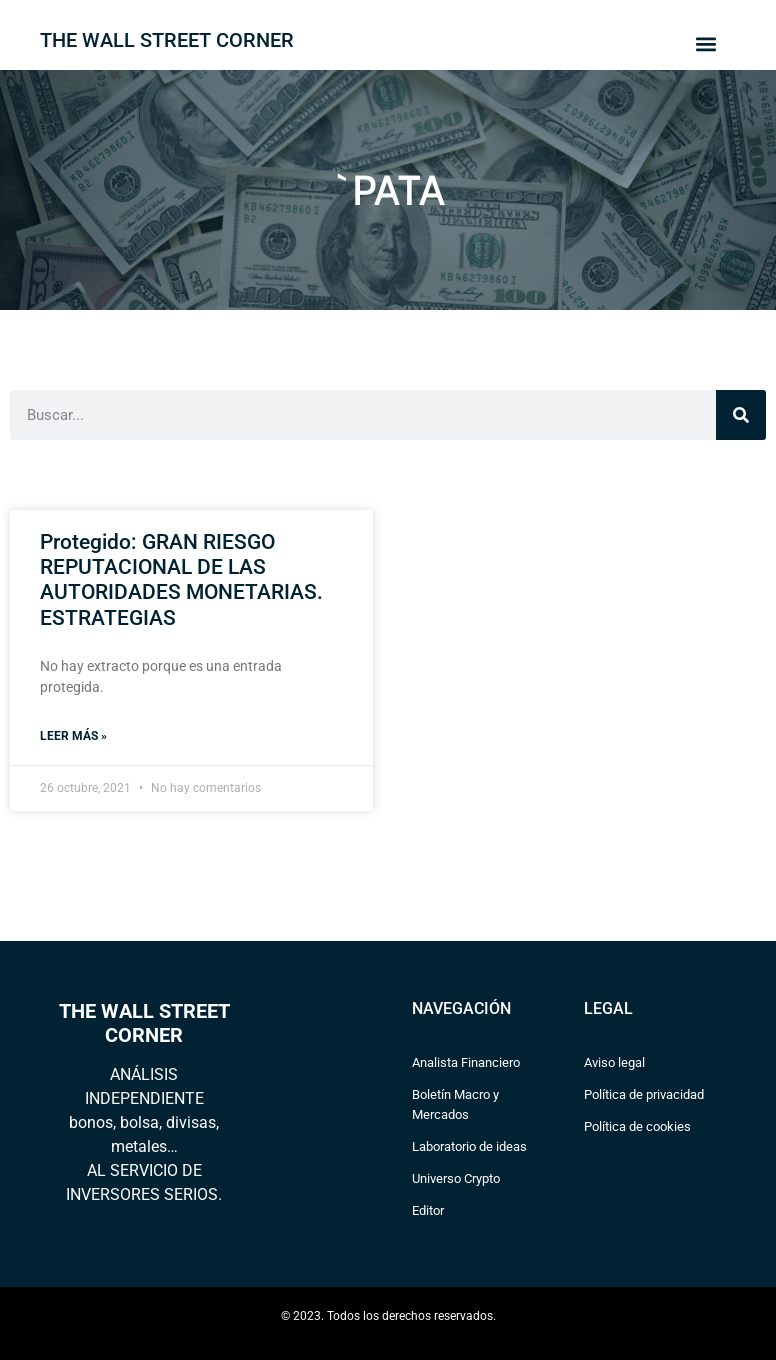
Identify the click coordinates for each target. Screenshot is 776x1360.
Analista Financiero (466, 1062)
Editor (428, 1210)
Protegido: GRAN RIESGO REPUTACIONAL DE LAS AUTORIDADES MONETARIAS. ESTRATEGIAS (181, 580)
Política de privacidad (644, 1094)
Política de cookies (637, 1126)
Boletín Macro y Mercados (455, 1104)
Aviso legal (614, 1062)
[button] (705, 43)
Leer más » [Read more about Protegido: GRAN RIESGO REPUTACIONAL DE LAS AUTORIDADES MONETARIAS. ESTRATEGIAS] (73, 736)
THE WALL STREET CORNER (167, 40)
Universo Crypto (456, 1178)
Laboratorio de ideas (469, 1146)
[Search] (741, 415)
